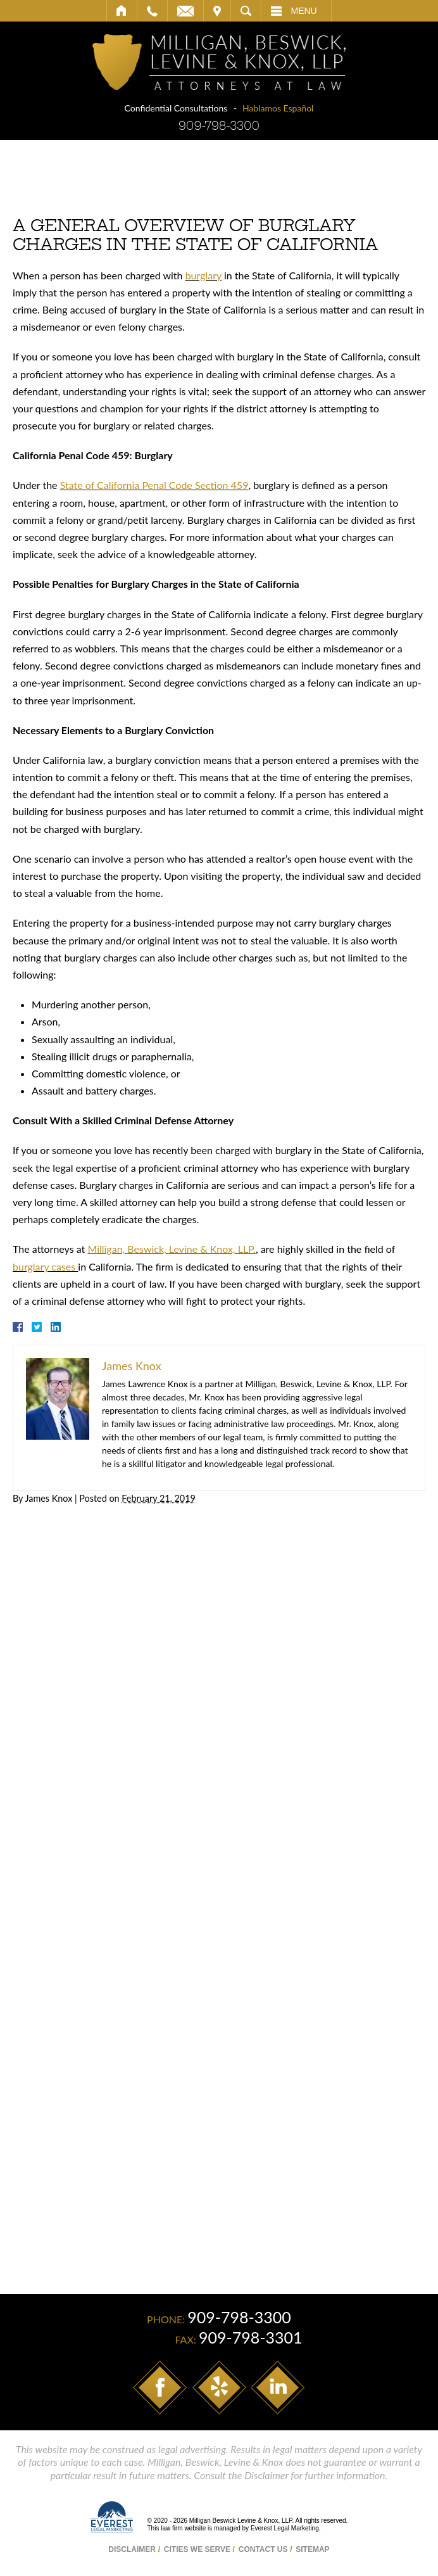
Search (246, 11)
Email (185, 11)
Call (152, 11)
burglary (203, 275)
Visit (217, 11)
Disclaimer (132, 2549)
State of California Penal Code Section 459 (154, 485)
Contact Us (263, 2549)
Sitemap (312, 2549)
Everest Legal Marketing (285, 2528)
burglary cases (45, 1266)
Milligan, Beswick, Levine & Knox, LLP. (171, 1249)
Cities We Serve (197, 2549)
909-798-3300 (219, 125)
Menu (304, 11)
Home (122, 11)
